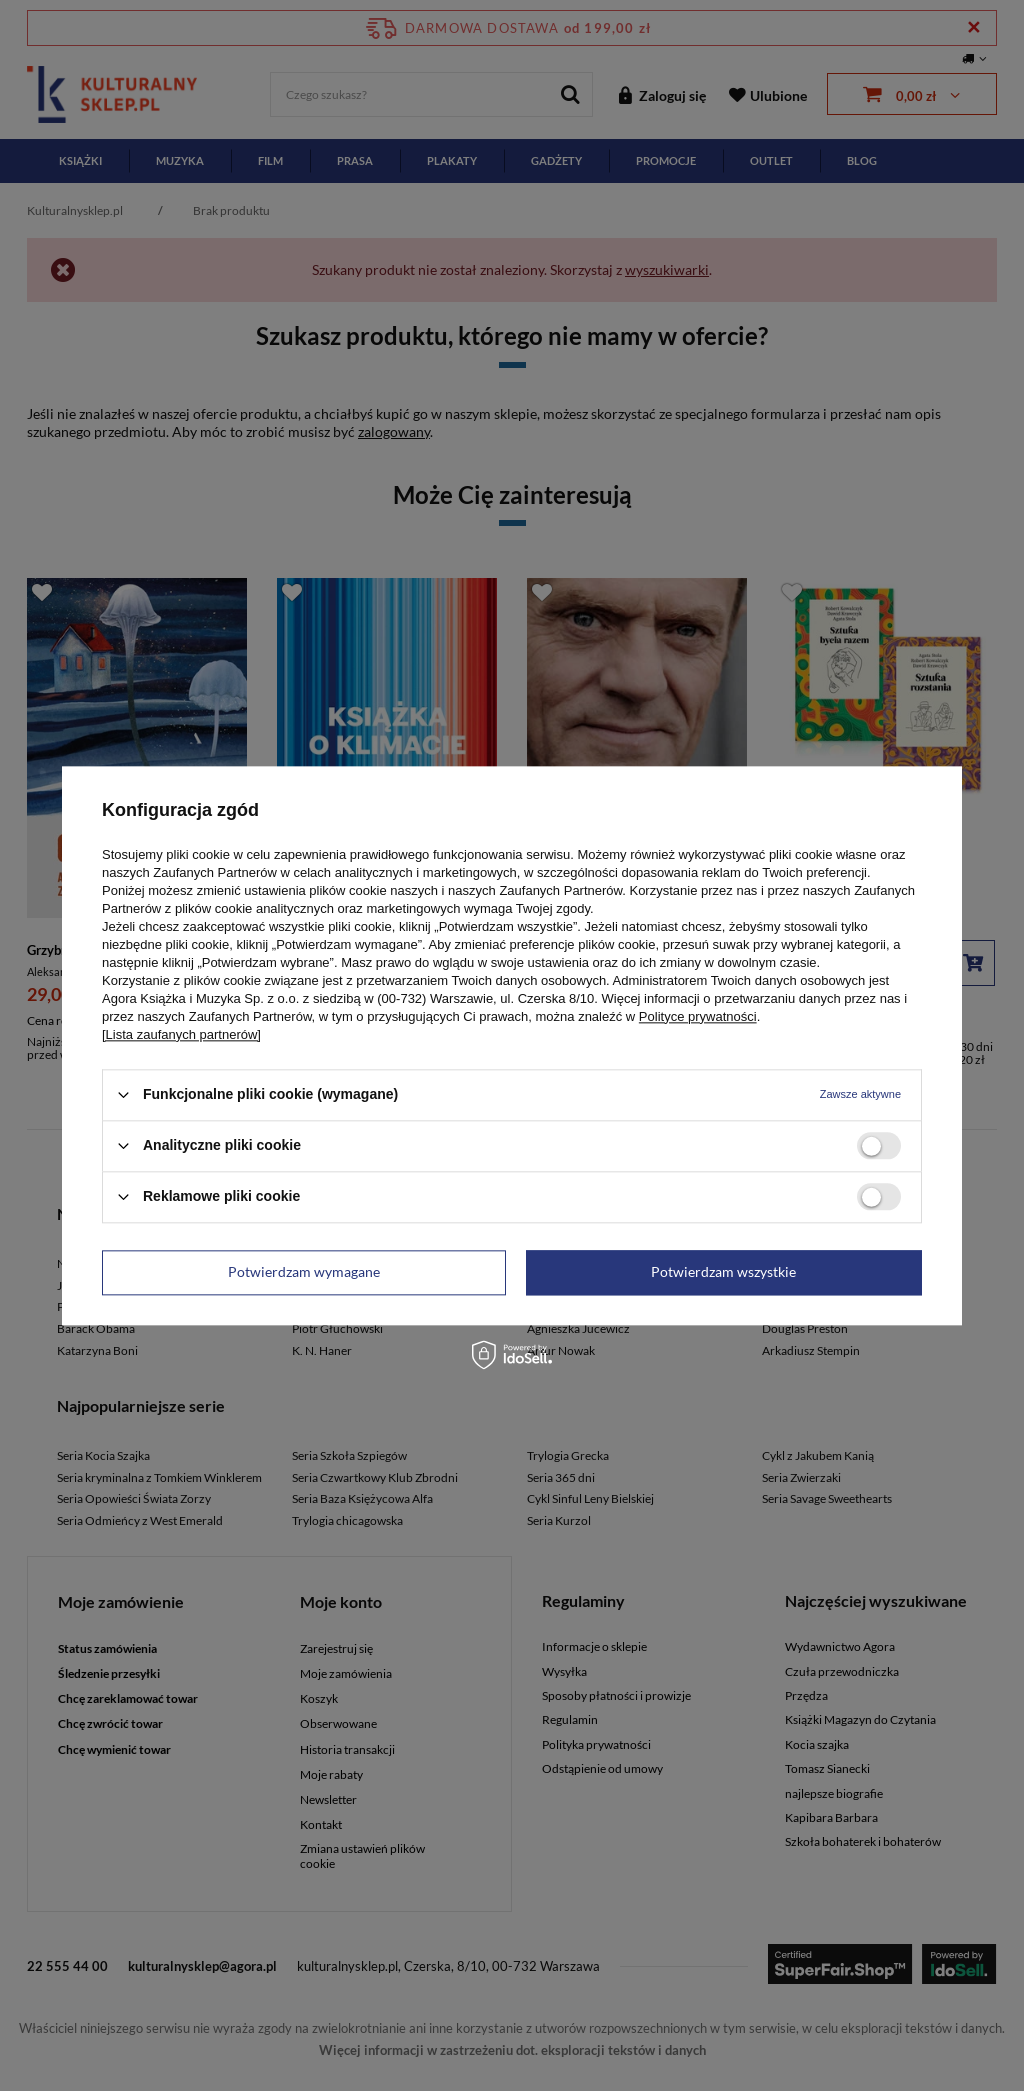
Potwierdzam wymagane (304, 1271)
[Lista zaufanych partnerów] (181, 1034)
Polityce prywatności (698, 1016)
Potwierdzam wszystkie (723, 1271)
